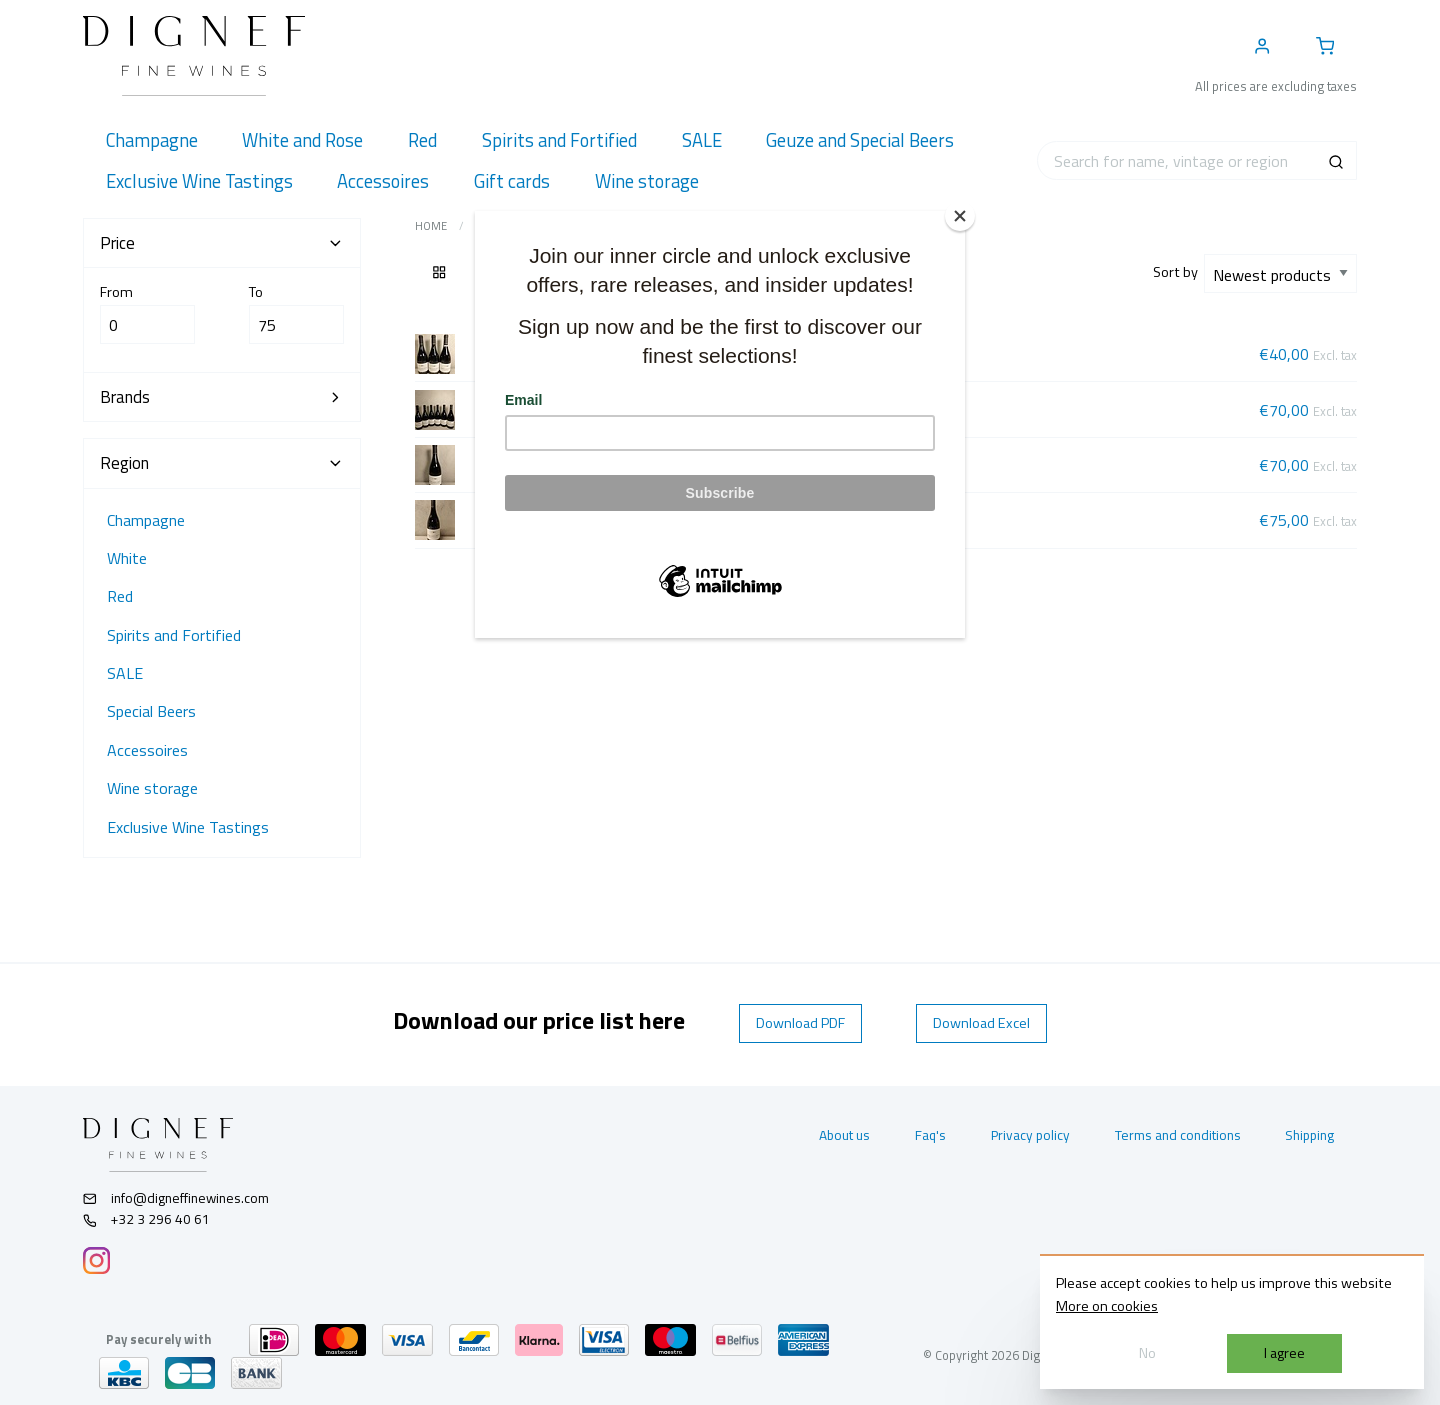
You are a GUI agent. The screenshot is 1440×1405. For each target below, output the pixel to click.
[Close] (960, 216)
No (1147, 1353)
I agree (1284, 1353)
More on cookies (1107, 1306)
